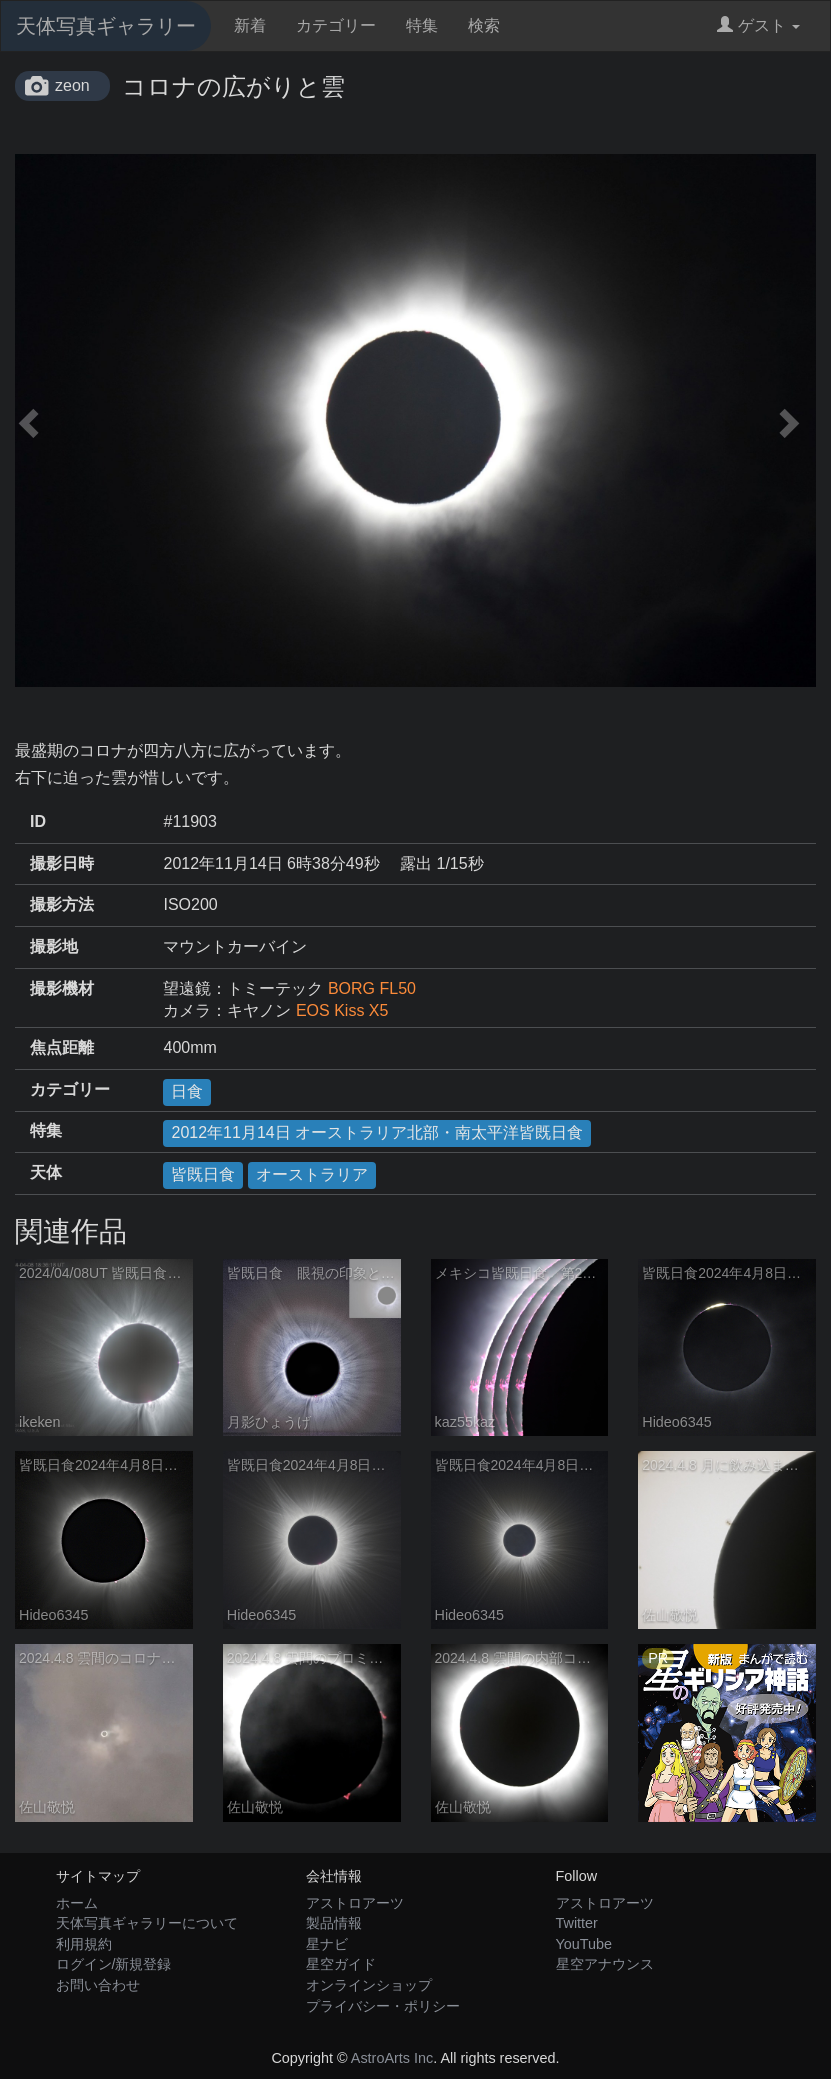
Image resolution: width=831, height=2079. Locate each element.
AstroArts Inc (392, 2058)
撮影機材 (62, 988)
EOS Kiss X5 (342, 1010)
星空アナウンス (605, 1964)
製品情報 (334, 1923)
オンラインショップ (369, 1985)
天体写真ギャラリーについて (147, 1923)
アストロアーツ (355, 1903)
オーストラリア (312, 1174)
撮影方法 (62, 904)
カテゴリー (336, 25)
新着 (250, 25)
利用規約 (84, 1944)
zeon (72, 85)
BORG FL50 (372, 988)
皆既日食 (203, 1174)
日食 (187, 1091)
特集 (422, 25)
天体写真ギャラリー (106, 26)
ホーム (77, 1903)
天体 (46, 1172)
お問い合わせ (98, 1985)
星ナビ (327, 1944)
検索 (484, 25)
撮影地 (54, 946)
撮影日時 (62, 863)
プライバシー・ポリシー (383, 2006)
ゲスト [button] (758, 25)
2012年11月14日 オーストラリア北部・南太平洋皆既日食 (377, 1132)
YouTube (584, 1944)
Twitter (577, 1923)
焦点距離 (62, 1047)
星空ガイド (341, 1964)
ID (38, 821)
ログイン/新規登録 (114, 1964)
